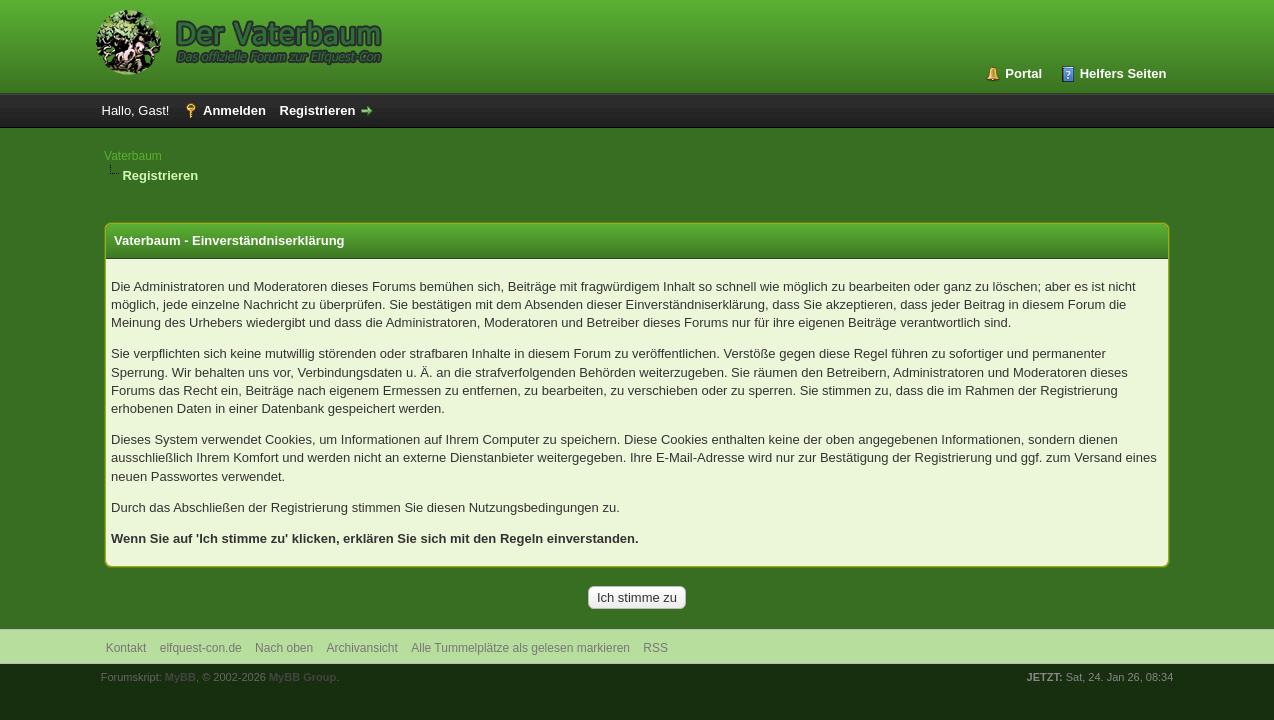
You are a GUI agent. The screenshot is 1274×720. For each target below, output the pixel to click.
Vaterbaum (133, 156)
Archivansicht (362, 648)
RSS (655, 648)
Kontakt (126, 648)
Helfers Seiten (1123, 73)
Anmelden (234, 110)
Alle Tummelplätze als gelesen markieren (520, 648)
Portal (1023, 73)
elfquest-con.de (201, 648)
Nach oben (284, 648)
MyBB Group (302, 677)
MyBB (180, 677)
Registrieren (318, 110)
